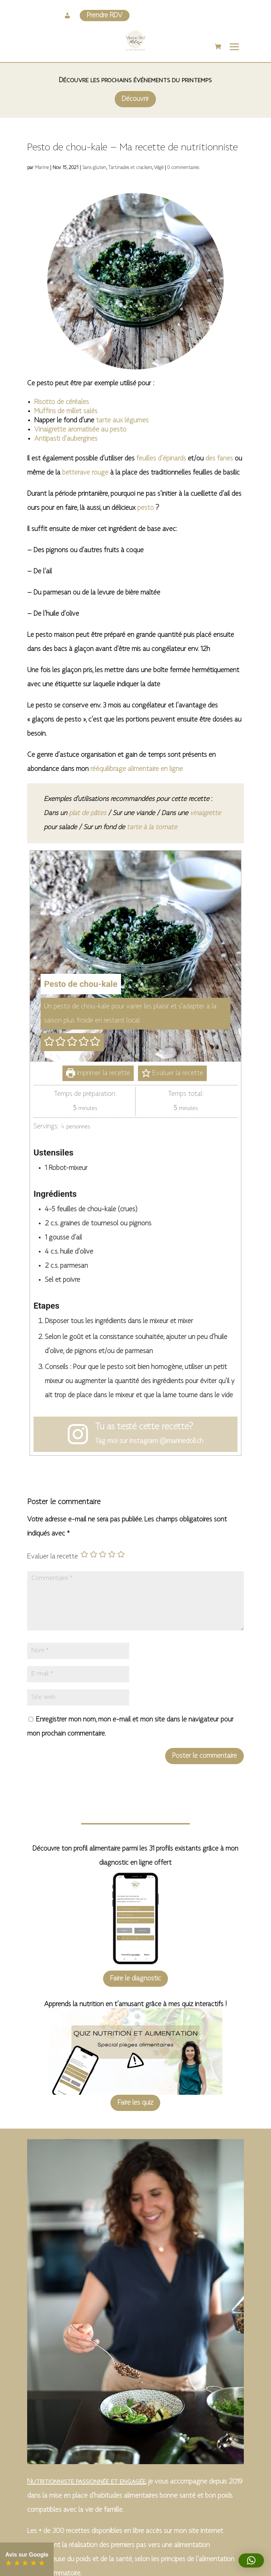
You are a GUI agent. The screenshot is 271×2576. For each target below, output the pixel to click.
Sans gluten (94, 167)
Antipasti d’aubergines (65, 438)
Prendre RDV (104, 15)
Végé (158, 167)
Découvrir (135, 99)
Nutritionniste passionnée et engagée (86, 2481)
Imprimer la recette (98, 1073)
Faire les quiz (135, 2102)
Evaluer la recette (172, 1073)
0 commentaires (183, 167)
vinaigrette (205, 813)
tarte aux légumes (122, 420)
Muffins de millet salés (65, 411)
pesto (145, 508)
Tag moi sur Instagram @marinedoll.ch (149, 1441)
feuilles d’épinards (161, 458)
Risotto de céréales (61, 402)
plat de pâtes (87, 813)
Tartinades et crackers (130, 167)
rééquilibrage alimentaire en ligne (136, 769)
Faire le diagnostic (135, 1978)
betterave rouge (85, 472)
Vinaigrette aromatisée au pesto (80, 429)
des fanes (219, 458)
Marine (42, 167)
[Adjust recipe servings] (63, 1126)
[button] (49, 1041)
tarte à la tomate (152, 827)
